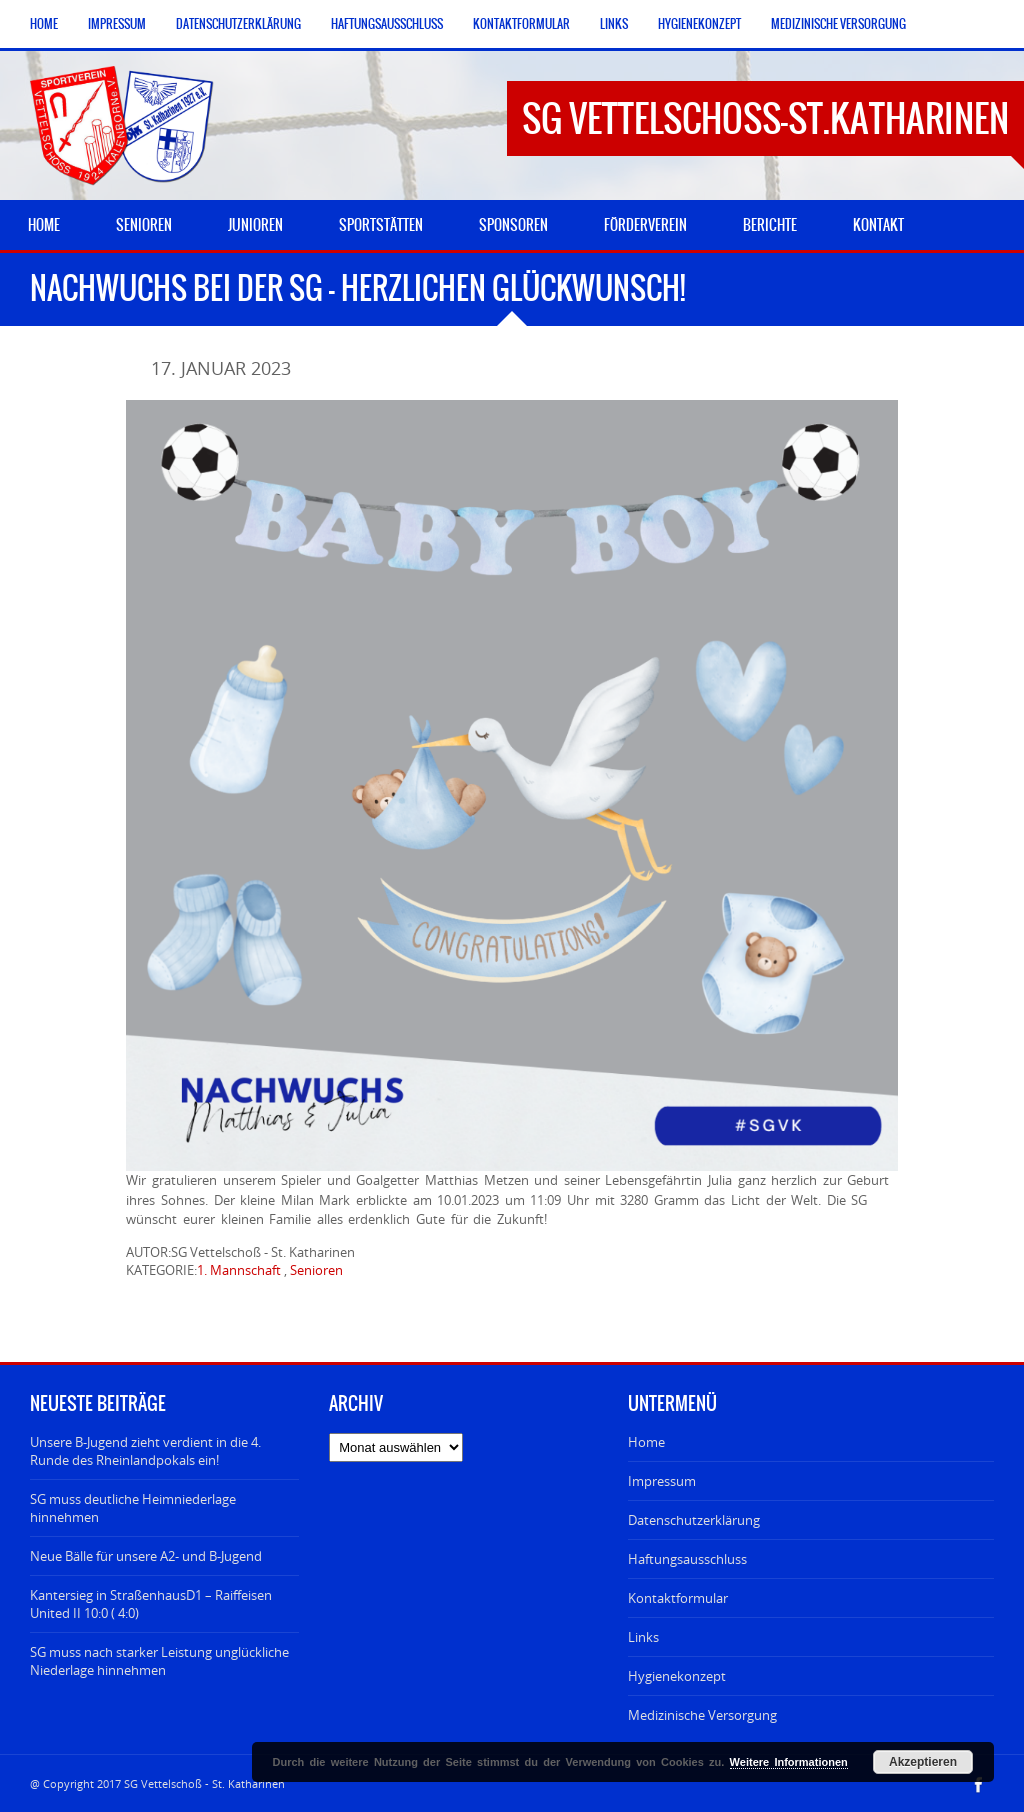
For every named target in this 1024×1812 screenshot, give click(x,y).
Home (44, 24)
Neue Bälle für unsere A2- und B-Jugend (146, 1556)
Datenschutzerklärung (238, 24)
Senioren (316, 1270)
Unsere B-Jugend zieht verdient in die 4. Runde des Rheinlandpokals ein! (145, 1451)
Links (614, 24)
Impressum (117, 24)
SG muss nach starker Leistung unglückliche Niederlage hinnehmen (159, 1661)
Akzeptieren (923, 1762)
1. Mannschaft (239, 1270)
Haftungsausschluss (387, 24)
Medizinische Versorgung (838, 24)
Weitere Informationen (789, 1762)
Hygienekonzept (699, 24)
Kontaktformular (521, 24)
